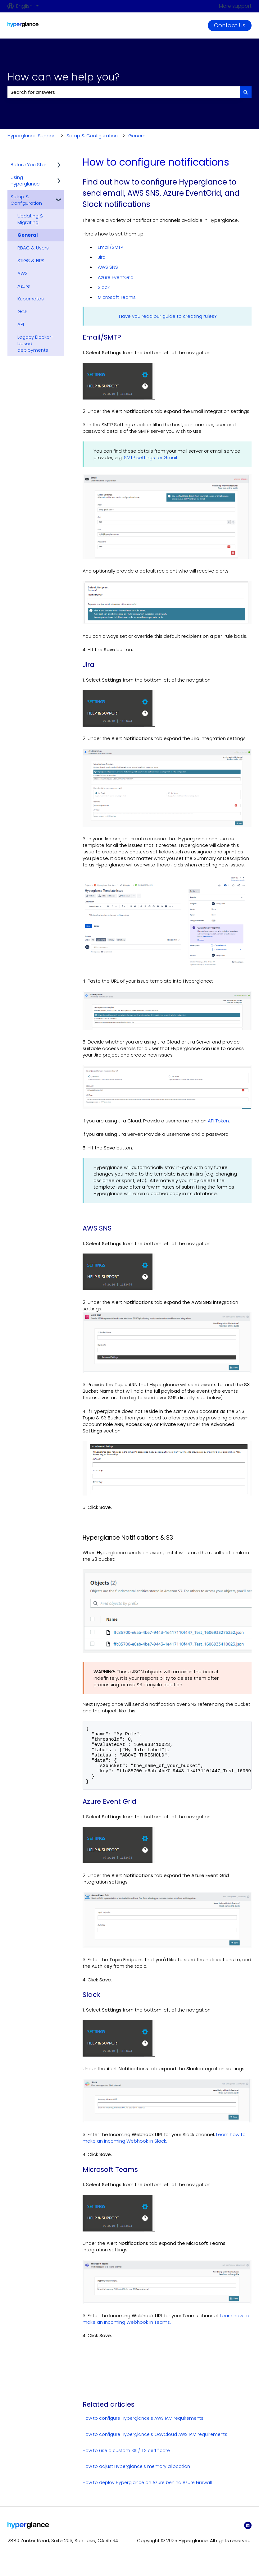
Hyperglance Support (31, 135)
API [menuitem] (20, 324)
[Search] (246, 92)
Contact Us (229, 25)
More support (235, 6)
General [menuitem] (27, 235)
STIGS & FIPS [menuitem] (30, 260)
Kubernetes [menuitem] (30, 298)
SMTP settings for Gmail (150, 457)
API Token (218, 1120)
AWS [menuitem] (22, 273)
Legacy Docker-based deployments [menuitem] (35, 343)
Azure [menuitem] (23, 286)
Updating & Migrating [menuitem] (30, 219)
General (137, 135)
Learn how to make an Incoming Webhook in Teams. (166, 2329)
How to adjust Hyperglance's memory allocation (136, 2476)
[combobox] (123, 92)
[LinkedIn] (248, 2535)
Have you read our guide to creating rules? (168, 316)
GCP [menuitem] (22, 311)
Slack (104, 287)
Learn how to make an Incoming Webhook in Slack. (164, 2147)
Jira (102, 257)
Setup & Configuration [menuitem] (26, 199)
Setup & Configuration (92, 135)
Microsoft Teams (117, 297)
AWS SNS (108, 267)
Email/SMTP (110, 247)
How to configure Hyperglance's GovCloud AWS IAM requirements (155, 2444)
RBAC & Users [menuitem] (33, 247)
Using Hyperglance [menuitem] (25, 180)
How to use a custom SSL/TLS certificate (126, 2461)
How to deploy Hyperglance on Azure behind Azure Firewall (147, 2493)
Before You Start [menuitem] (29, 164)
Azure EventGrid (116, 277)
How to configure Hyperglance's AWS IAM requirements (143, 2428)
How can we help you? (63, 77)
